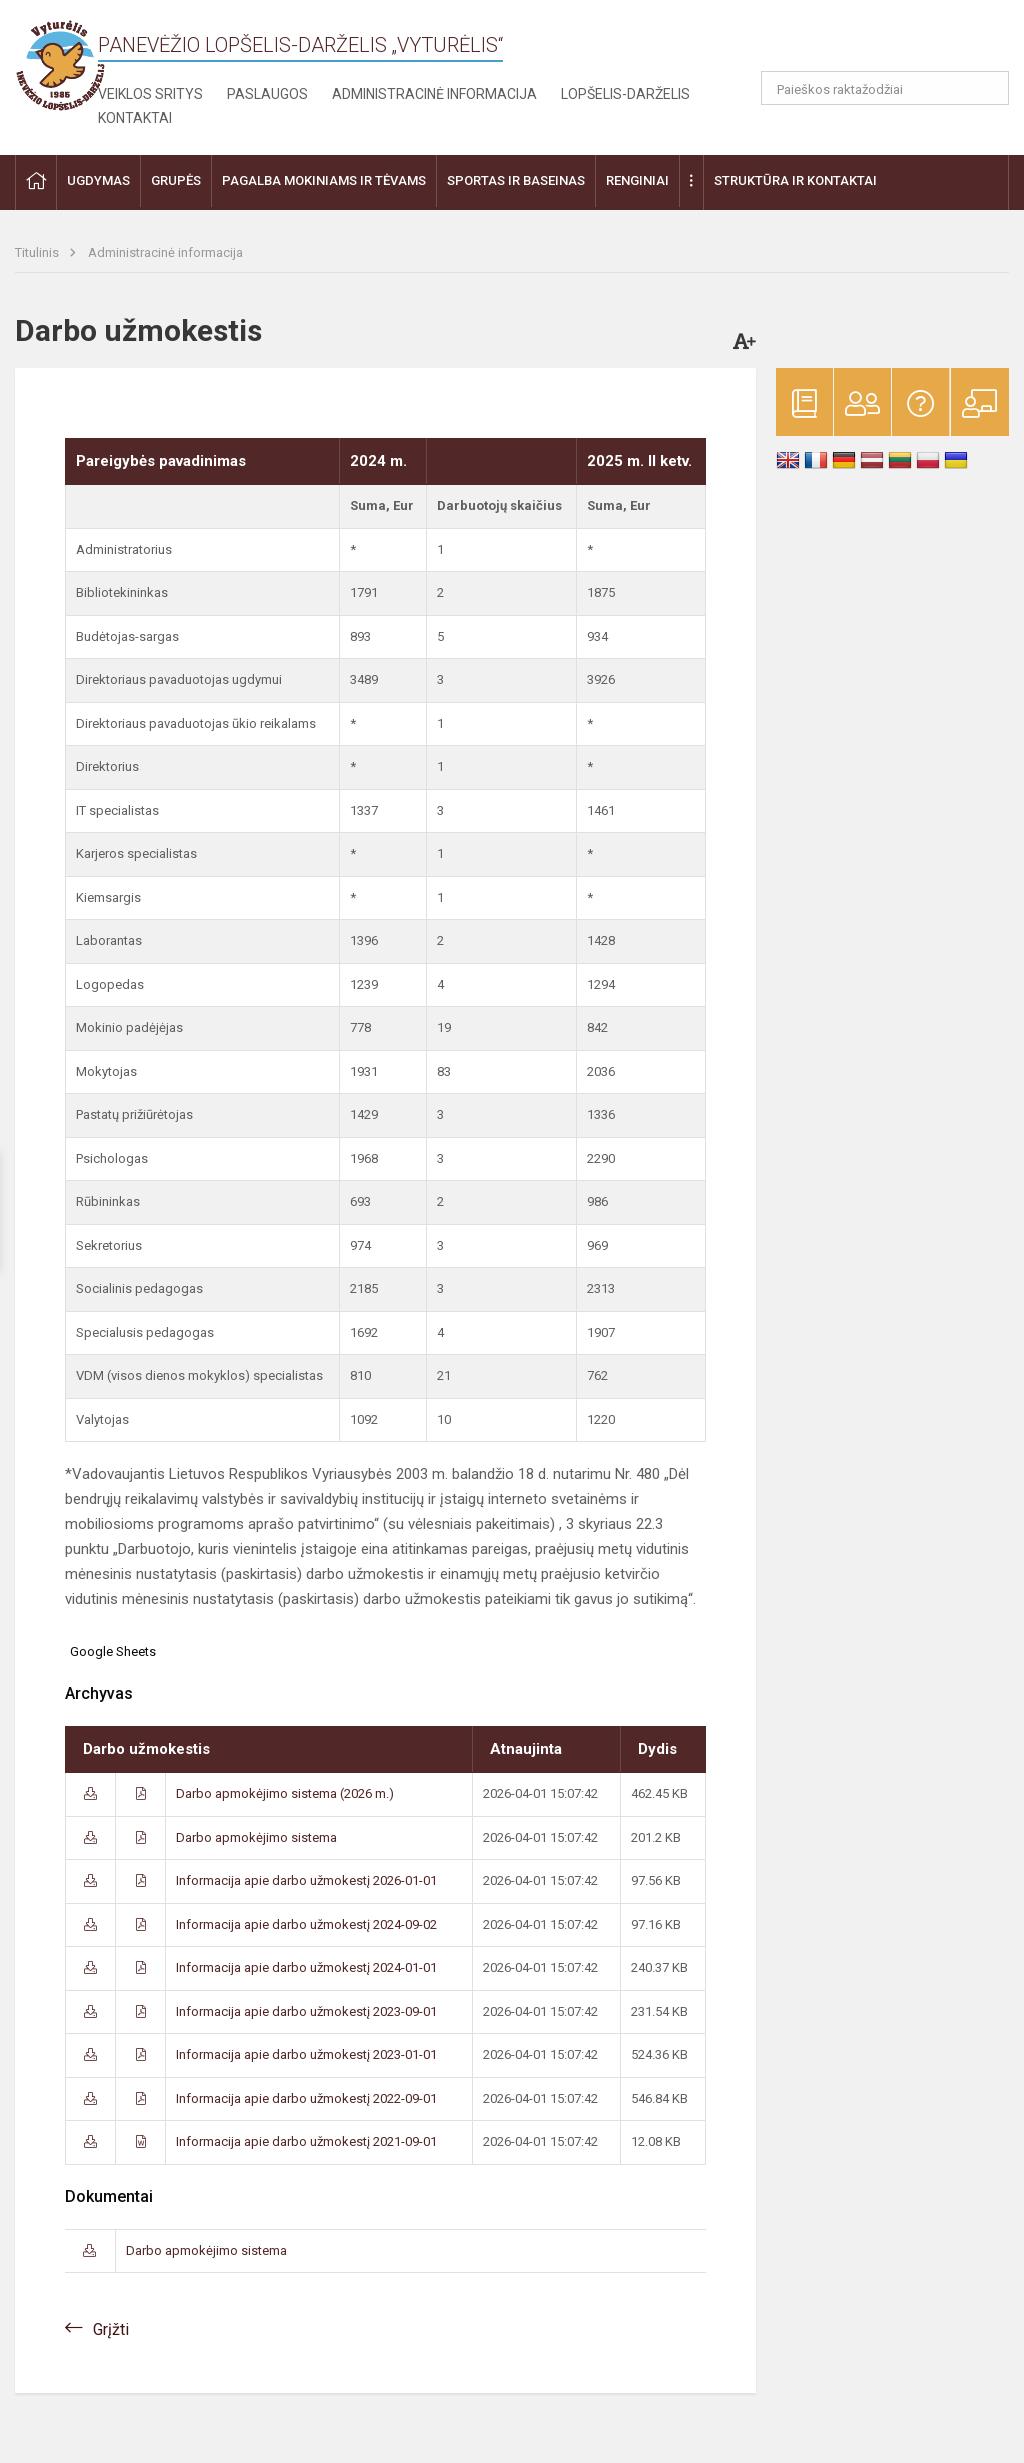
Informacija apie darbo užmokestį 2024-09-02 (306, 1924)
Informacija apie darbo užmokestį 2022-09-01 (306, 2098)
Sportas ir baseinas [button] (516, 180)
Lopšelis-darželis (625, 94)
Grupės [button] (176, 180)
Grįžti (111, 2329)
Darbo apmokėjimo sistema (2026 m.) (285, 1793)
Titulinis (38, 252)
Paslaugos (267, 94)
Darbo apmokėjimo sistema (256, 1837)
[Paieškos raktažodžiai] (885, 88)
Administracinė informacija (434, 94)
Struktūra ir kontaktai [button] (795, 180)
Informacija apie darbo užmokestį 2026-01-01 (306, 1880)
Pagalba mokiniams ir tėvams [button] (324, 180)
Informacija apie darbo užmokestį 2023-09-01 (306, 2011)
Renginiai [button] (637, 180)
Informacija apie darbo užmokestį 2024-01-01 (306, 1967)
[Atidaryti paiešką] (987, 88)
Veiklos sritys (150, 94)
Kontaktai (135, 118)
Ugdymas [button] (98, 180)
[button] (872, 42)
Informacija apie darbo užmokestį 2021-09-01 (306, 2141)
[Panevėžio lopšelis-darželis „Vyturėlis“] (60, 64)
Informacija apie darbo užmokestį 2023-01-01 (306, 2054)
